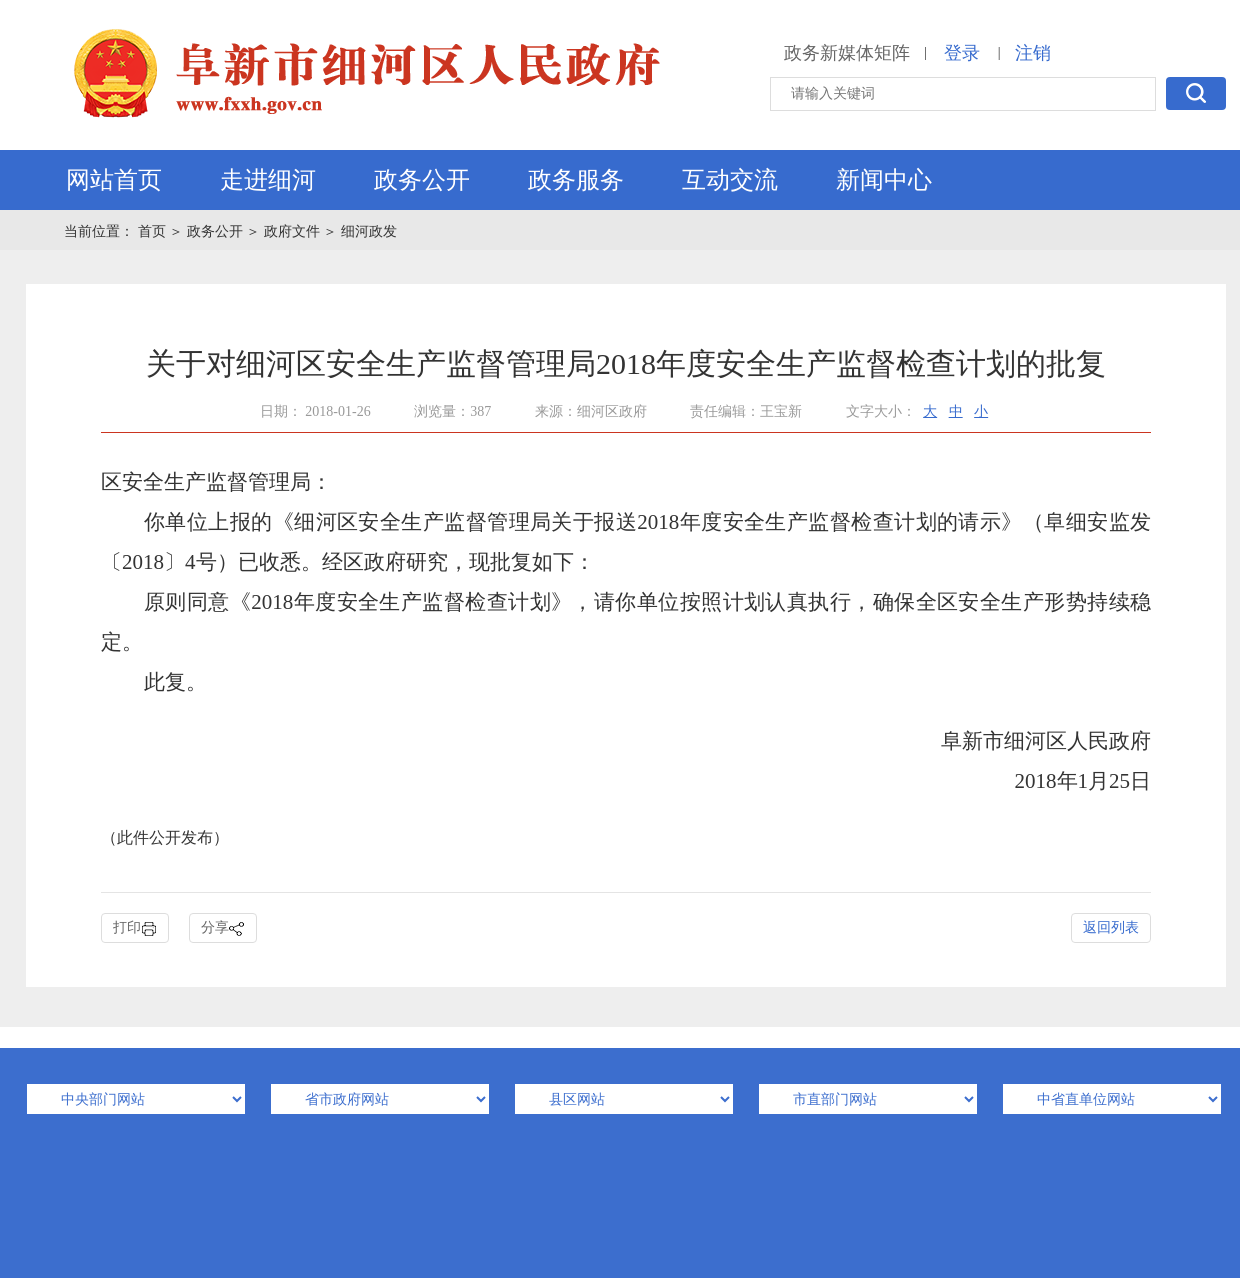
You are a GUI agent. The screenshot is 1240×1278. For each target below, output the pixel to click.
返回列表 (1111, 927)
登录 (962, 53)
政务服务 (576, 180)
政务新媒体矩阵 (847, 53)
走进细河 (268, 180)
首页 (154, 231)
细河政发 (369, 231)
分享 (223, 928)
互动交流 (730, 180)
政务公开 (422, 180)
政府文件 (292, 231)
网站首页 (114, 180)
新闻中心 (884, 180)
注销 (1033, 53)
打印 (135, 928)
